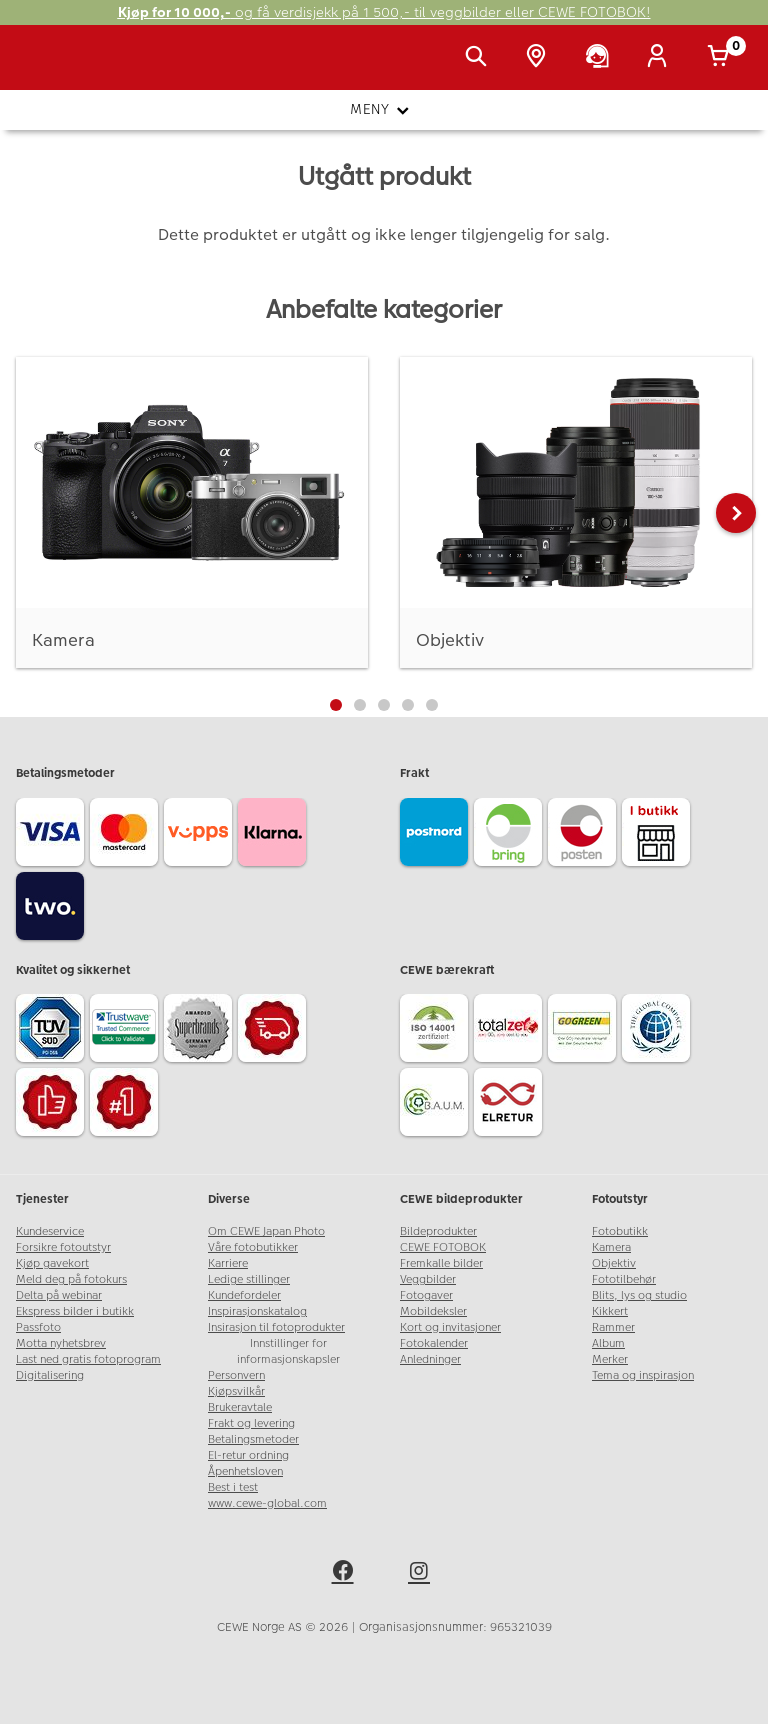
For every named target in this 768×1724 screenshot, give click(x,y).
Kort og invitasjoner (450, 1327)
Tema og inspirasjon (643, 1375)
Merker (610, 1359)
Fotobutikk (620, 1231)
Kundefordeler (244, 1295)
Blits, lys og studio (639, 1295)
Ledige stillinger (249, 1279)
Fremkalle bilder (441, 1263)
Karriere (228, 1263)
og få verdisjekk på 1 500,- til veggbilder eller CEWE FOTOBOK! (384, 12)
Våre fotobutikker (253, 1247)
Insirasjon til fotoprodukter (276, 1327)
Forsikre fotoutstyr (63, 1247)
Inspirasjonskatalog (257, 1311)
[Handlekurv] (722, 58)
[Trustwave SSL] (127, 1031)
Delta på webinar (59, 1295)
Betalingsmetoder (253, 1439)
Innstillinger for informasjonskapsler (288, 1351)
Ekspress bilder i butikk (75, 1311)
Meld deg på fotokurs (71, 1279)
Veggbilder (428, 1279)
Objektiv (614, 1263)
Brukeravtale (240, 1407)
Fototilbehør (624, 1279)
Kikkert (610, 1311)
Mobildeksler (433, 1311)
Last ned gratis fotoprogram (88, 1359)
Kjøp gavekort (52, 1263)
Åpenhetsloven (245, 1471)
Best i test (233, 1487)
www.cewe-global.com (267, 1503)
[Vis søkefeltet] (480, 58)
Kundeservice (50, 1231)
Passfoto (38, 1327)
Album (608, 1343)
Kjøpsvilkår (236, 1391)
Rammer (613, 1327)
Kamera (611, 1247)
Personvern (236, 1375)
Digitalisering (50, 1375)
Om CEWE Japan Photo (266, 1231)
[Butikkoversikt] (540, 58)
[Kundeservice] (601, 58)
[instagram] (422, 1574)
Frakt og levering (251, 1423)
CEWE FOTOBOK (443, 1247)
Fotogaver (426, 1295)
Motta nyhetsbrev (61, 1343)
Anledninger (430, 1359)
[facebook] (346, 1574)
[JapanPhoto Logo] (57, 68)
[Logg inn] (661, 58)
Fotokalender (434, 1343)
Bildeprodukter (438, 1231)
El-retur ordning (248, 1455)
